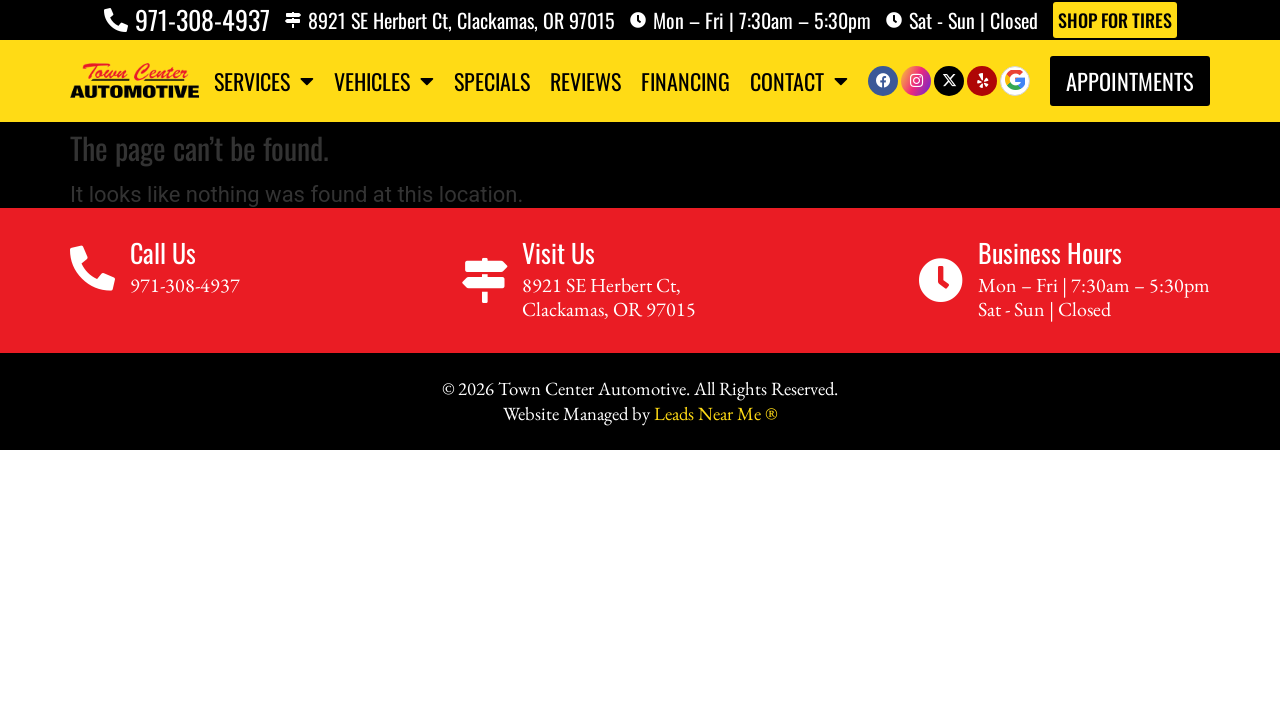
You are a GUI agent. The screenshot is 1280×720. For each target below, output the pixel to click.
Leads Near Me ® (715, 417)
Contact (799, 81)
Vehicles (384, 81)
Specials (492, 81)
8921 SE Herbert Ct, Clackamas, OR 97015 (461, 20)
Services (264, 81)
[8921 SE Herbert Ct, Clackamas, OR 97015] (293, 20)
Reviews (585, 81)
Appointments (1130, 80)
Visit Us (558, 256)
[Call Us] (92, 273)
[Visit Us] (484, 285)
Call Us (163, 256)
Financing (685, 81)
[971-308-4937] (116, 20)
